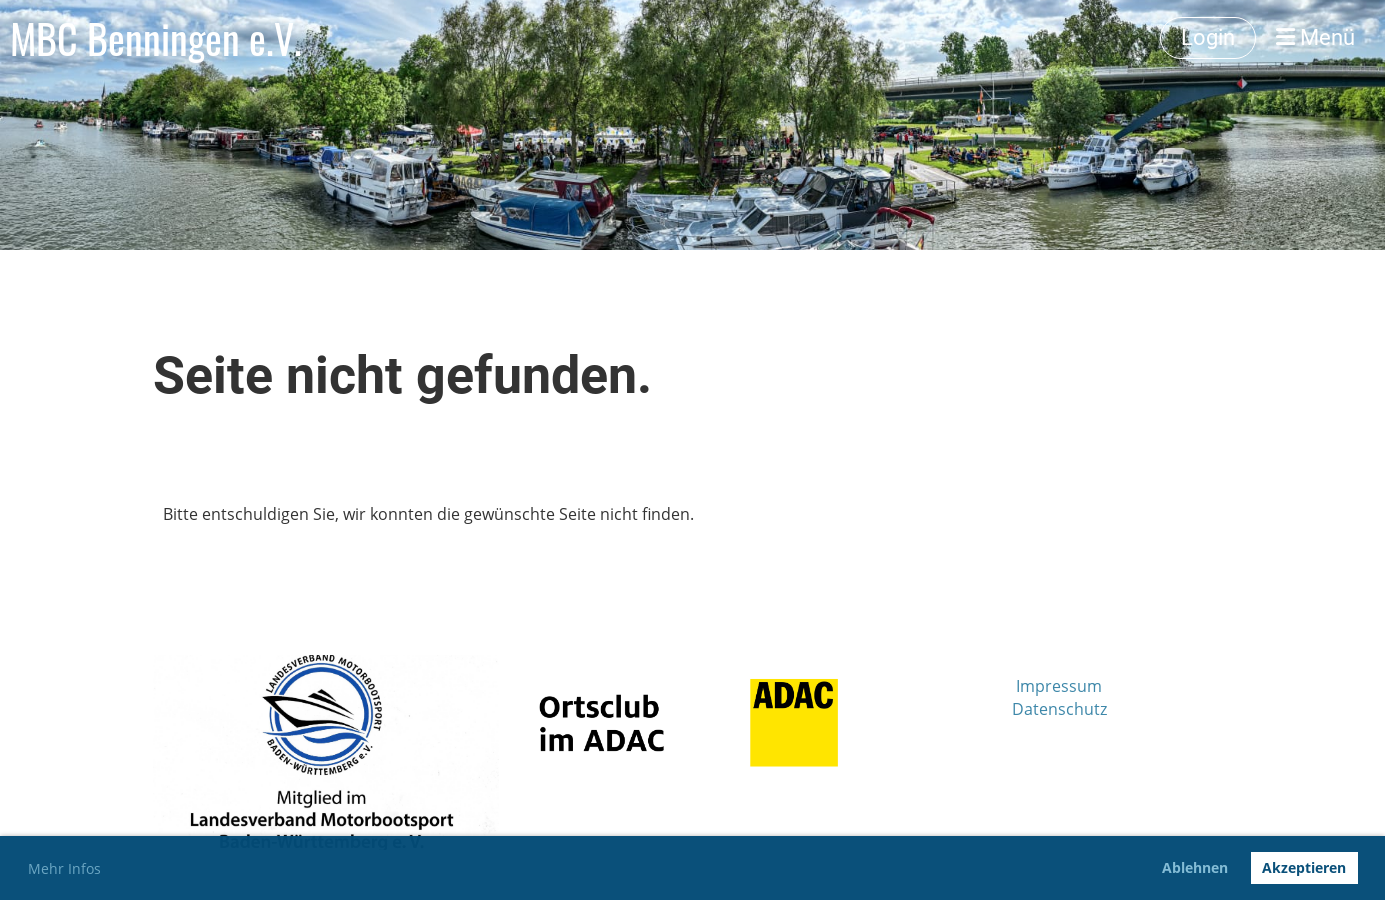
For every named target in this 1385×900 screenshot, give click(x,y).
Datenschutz (1059, 709)
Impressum (1059, 686)
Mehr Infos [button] (64, 868)
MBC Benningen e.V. (156, 38)
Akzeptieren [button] (1304, 867)
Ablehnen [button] (1195, 867)
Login (1208, 37)
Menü (1315, 37)
